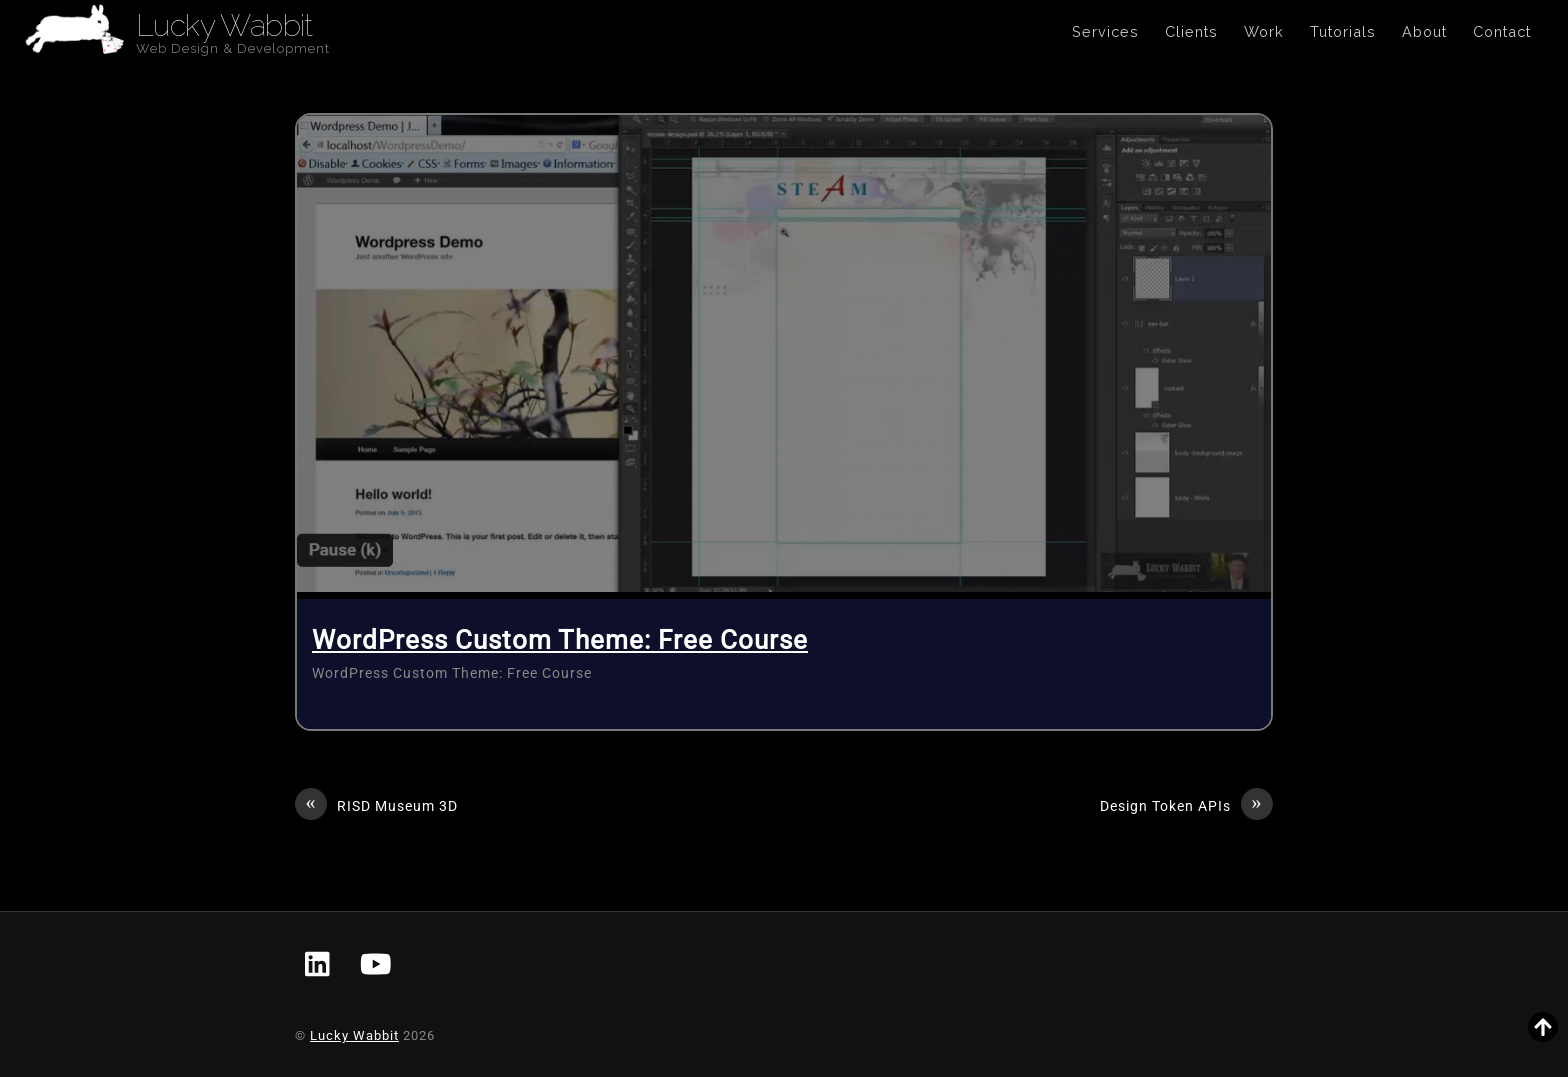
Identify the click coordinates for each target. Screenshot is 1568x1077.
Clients (1191, 31)
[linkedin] (319, 965)
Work (1264, 31)
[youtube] (376, 965)
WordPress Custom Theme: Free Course (560, 640)
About (1424, 31)
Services (1105, 31)
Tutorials (1343, 31)
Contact (1502, 31)
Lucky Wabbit (354, 1035)
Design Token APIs (1186, 807)
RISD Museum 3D (376, 807)
